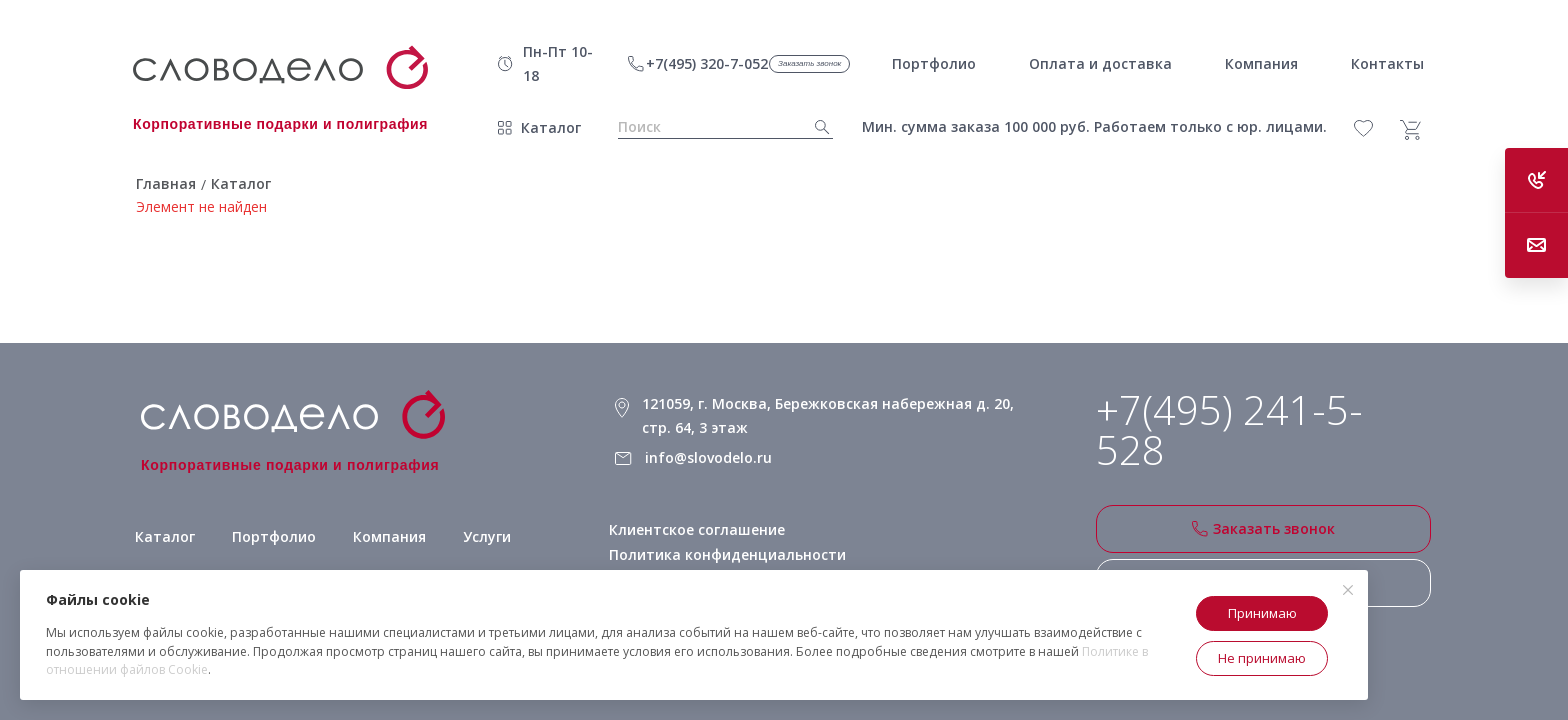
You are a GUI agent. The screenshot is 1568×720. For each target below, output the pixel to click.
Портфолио (274, 536)
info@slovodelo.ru (708, 457)
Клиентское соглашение (697, 529)
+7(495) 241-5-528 (1229, 430)
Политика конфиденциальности (727, 554)
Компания (389, 536)
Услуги (487, 536)
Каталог (551, 127)
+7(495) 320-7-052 (707, 63)
